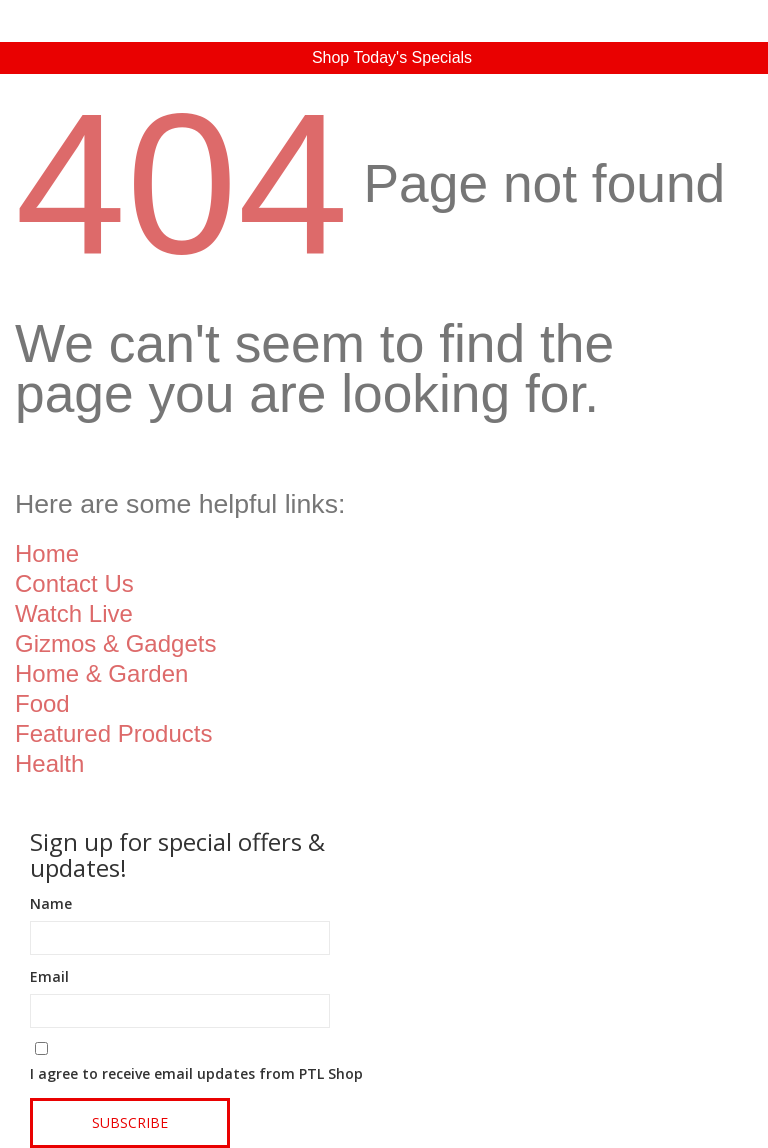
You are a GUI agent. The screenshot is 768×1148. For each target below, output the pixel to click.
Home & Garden (101, 673)
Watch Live (74, 613)
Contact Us (74, 583)
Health (49, 763)
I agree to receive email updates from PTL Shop (196, 1073)
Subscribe (130, 1122)
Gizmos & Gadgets (115, 643)
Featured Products (113, 733)
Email (49, 976)
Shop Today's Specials (392, 57)
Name (51, 903)
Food (42, 703)
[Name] (180, 938)
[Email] (180, 1011)
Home (47, 553)
